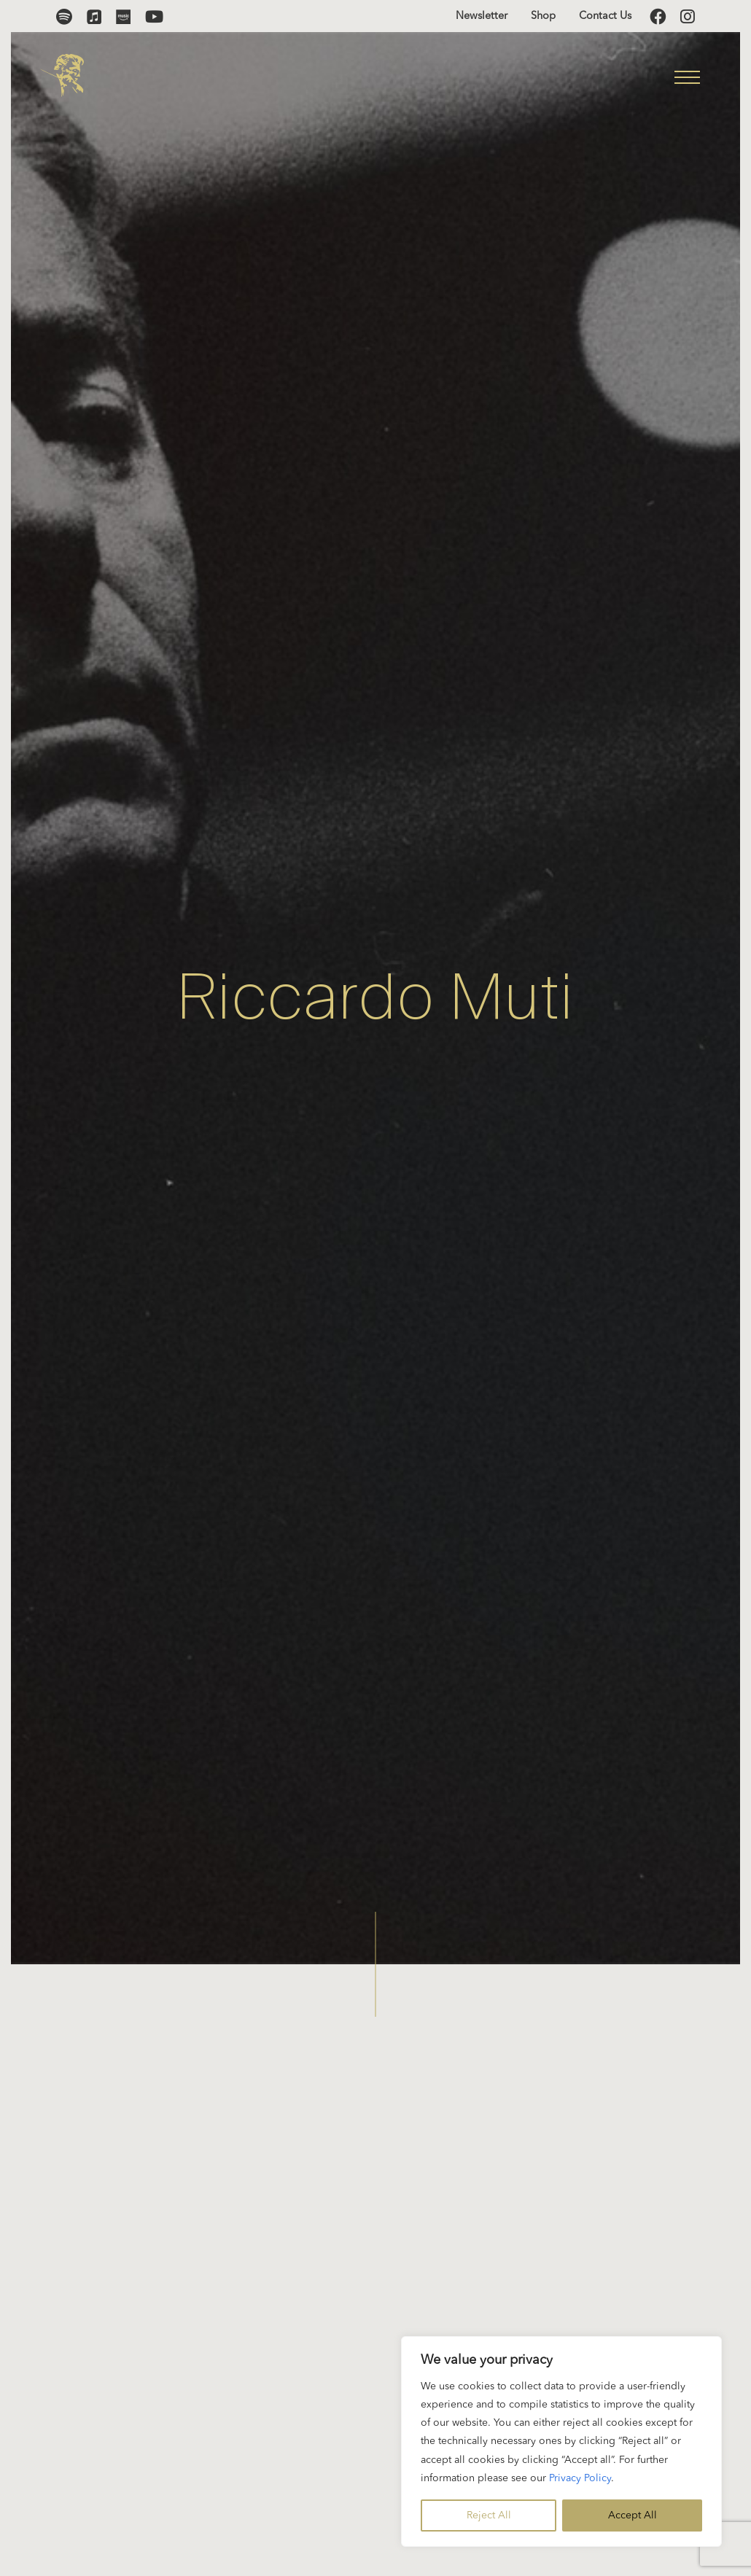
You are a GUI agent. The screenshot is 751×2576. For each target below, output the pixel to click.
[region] (561, 2441)
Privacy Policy (580, 2478)
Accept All (632, 2515)
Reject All (489, 2515)
